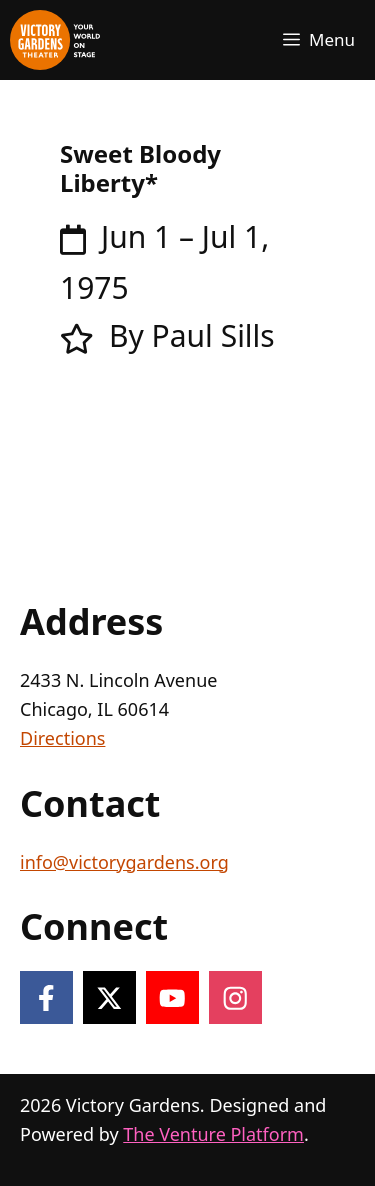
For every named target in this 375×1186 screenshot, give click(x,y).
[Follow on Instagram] (235, 997)
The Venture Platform (213, 1134)
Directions (62, 738)
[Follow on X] (109, 997)
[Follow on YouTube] (172, 997)
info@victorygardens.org (124, 862)
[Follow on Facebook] (46, 997)
